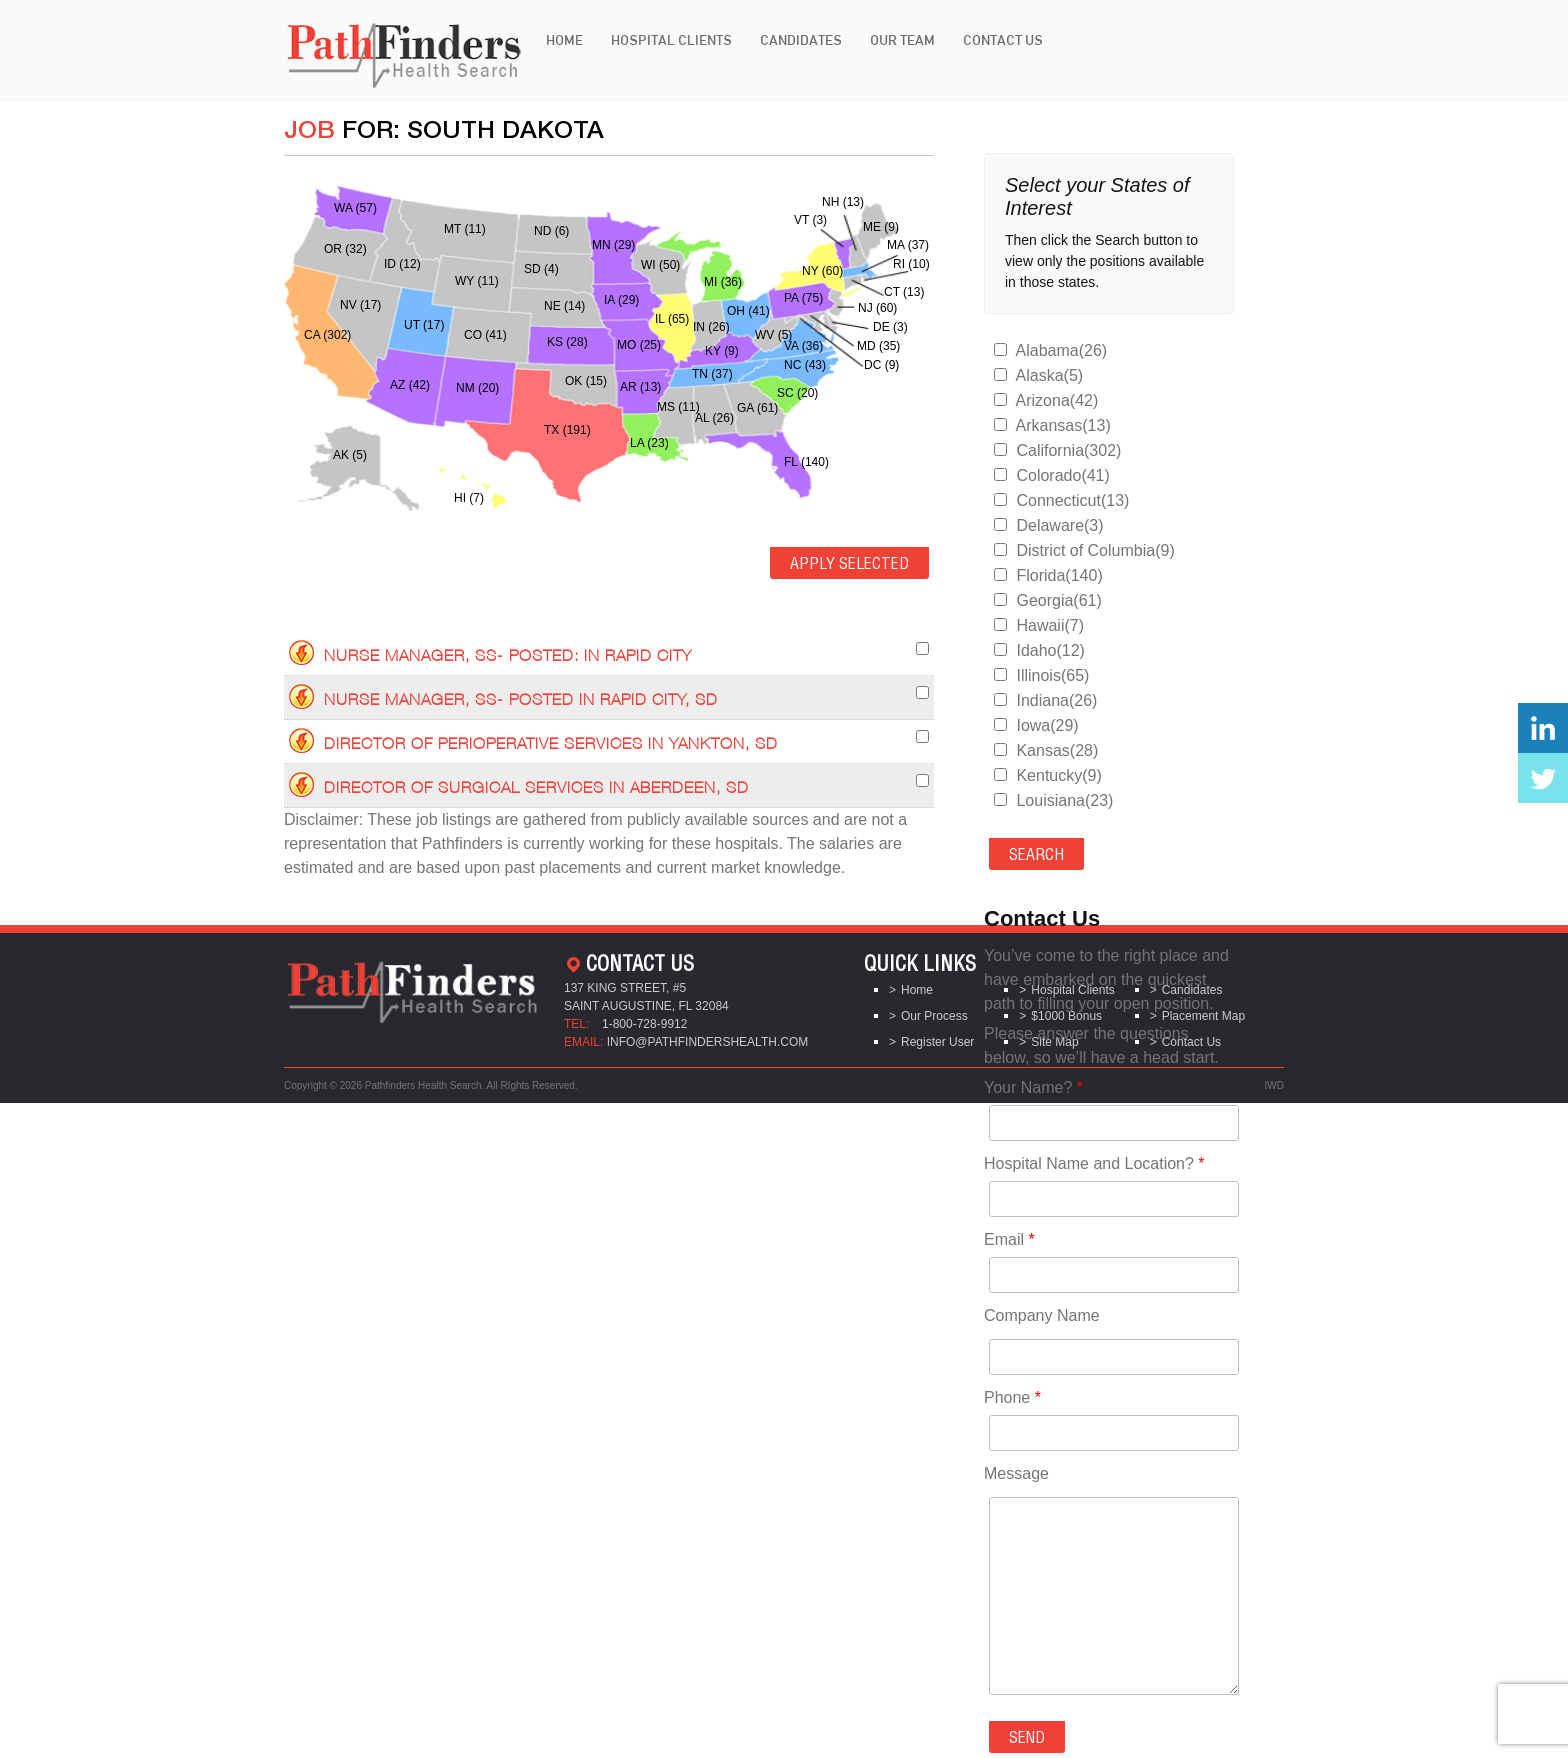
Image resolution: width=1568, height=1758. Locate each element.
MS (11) (678, 407)
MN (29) (613, 245)
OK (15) (586, 381)
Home (564, 40)
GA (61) (757, 408)
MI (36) (723, 282)
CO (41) (485, 335)
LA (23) (649, 443)
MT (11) (465, 229)
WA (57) (355, 208)
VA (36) (803, 346)
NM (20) (477, 388)
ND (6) (551, 231)
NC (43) (805, 365)
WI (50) (660, 265)
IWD (1274, 1085)
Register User (937, 1042)
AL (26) (714, 418)
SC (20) (797, 393)
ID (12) (402, 264)
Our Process (934, 1016)
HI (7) (469, 498)
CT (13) (904, 292)
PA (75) (803, 298)
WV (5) (773, 335)
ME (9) (881, 227)
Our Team (902, 40)
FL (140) (806, 462)
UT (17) (424, 325)
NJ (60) (877, 308)
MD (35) (878, 346)
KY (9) (722, 351)
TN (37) (712, 374)
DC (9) (881, 365)
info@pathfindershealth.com (708, 1042)
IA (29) (621, 300)
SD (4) (541, 269)
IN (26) (711, 327)
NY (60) (822, 271)
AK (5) (350, 455)
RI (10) (911, 264)
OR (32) (345, 249)
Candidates (801, 40)
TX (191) (567, 430)
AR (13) (640, 387)
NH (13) (843, 202)
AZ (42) (410, 385)
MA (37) (908, 245)
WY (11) (477, 281)
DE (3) (890, 327)
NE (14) (564, 306)
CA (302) (327, 335)
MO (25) (639, 345)
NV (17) (360, 305)
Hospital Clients (671, 40)
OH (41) (748, 311)
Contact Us (1003, 40)
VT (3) (810, 220)
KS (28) (567, 342)
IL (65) (672, 319)
